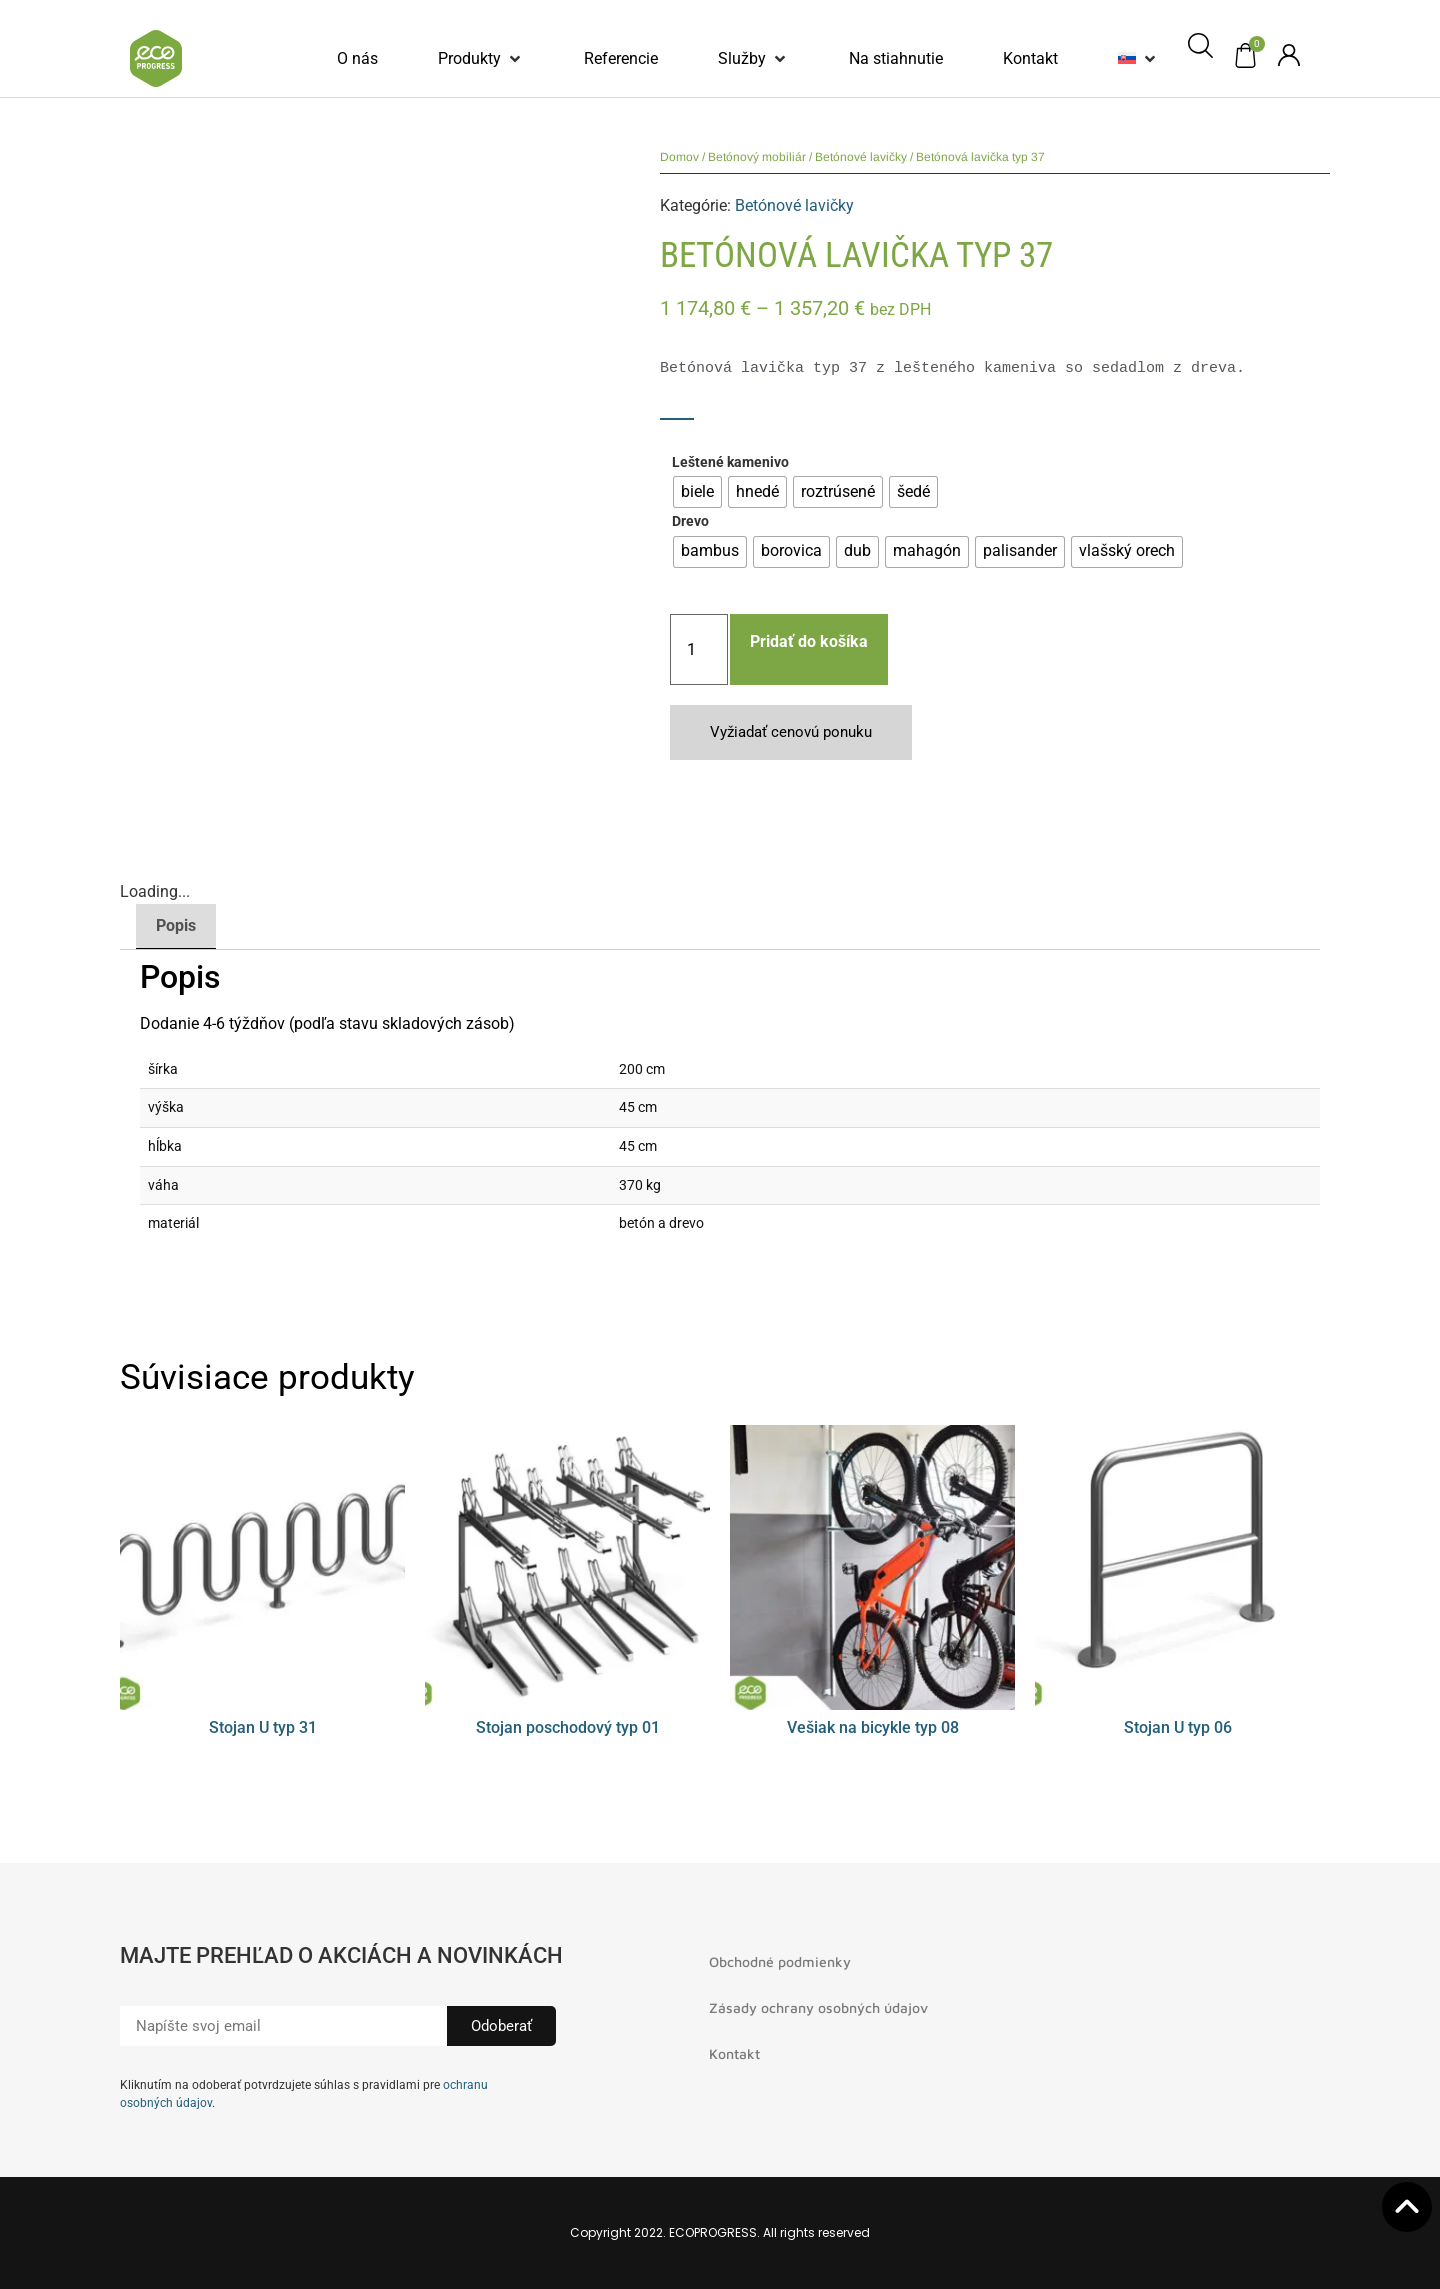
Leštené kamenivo (730, 463)
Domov (679, 157)
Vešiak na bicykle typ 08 (873, 1727)
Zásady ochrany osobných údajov (818, 2007)
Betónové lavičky (861, 157)
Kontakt (734, 2053)
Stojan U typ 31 (263, 1727)
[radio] (697, 492)
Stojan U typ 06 (1178, 1727)
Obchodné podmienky (780, 1961)
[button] (481, 59)
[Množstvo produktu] (699, 649)
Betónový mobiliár (757, 157)
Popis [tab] (176, 925)
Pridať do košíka (809, 641)
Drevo (690, 522)
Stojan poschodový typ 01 (568, 1727)
